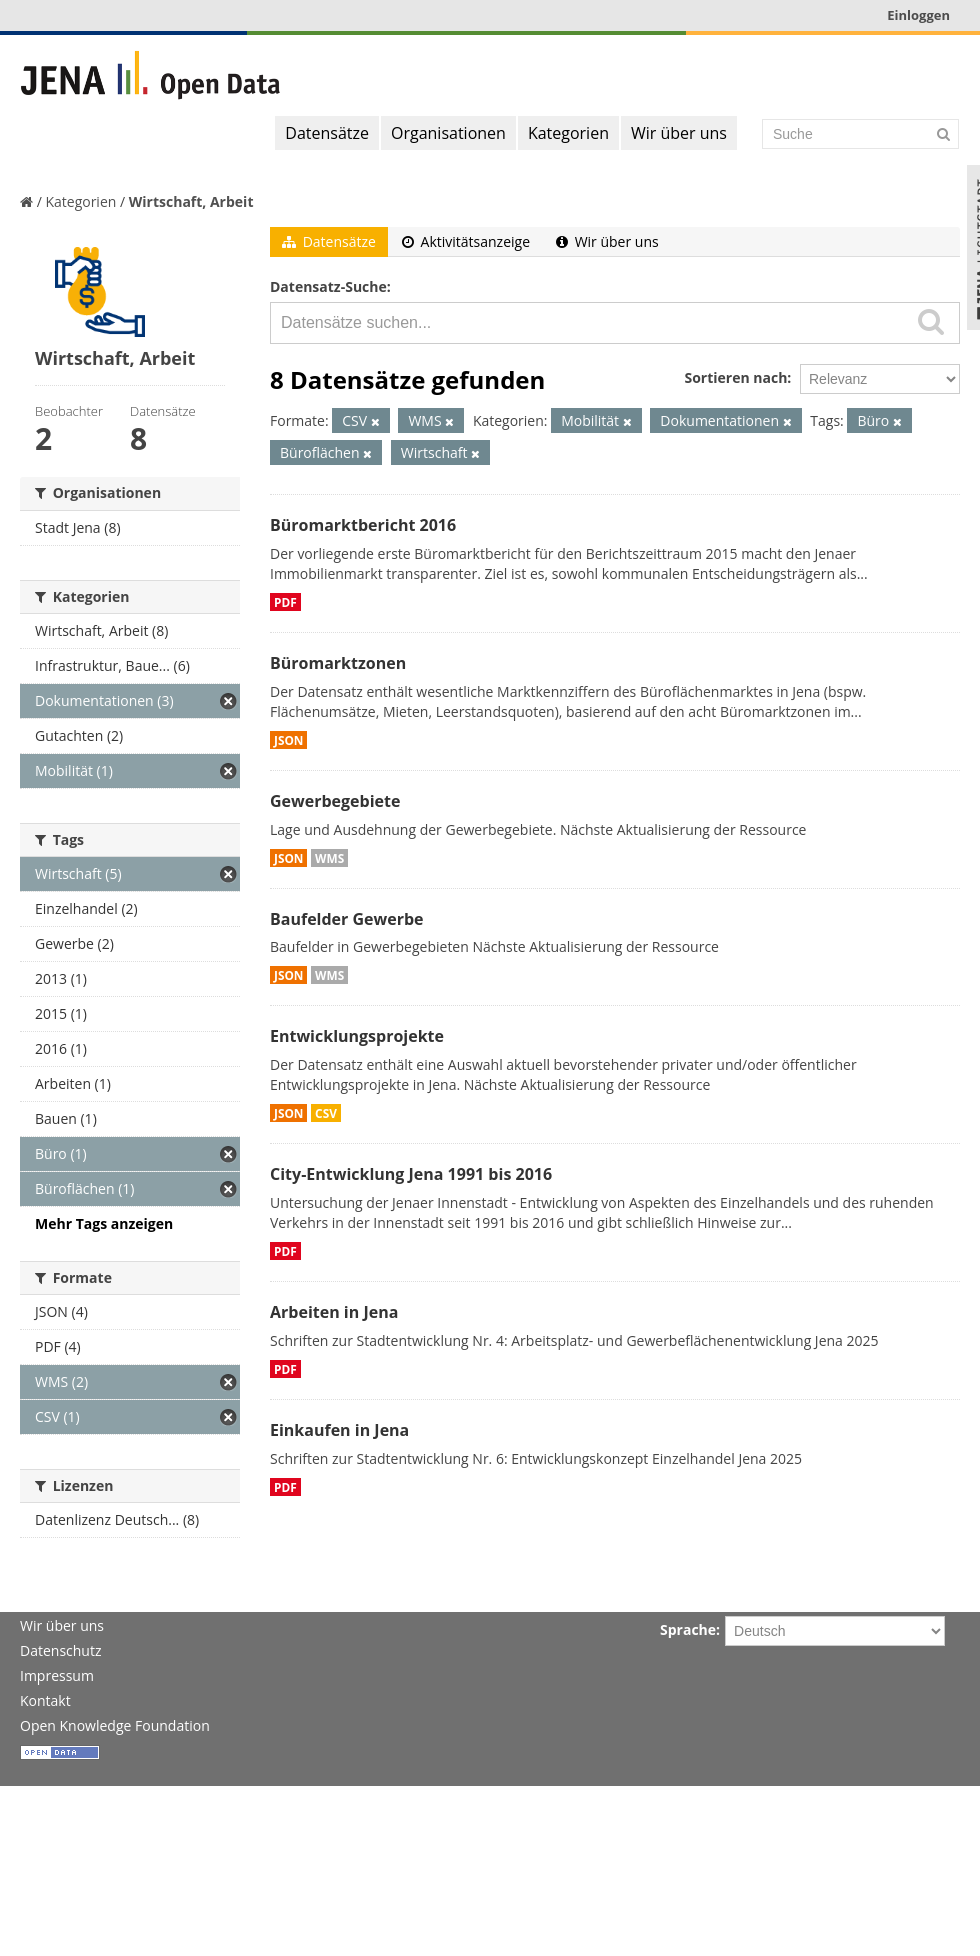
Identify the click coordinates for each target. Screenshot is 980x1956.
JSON (288, 740)
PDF (285, 602)
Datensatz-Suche (328, 286)
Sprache (688, 1629)
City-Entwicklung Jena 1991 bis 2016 (411, 1174)
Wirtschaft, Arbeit (191, 201)
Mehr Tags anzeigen (104, 1223)
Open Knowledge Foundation (115, 1725)
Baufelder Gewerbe (347, 919)
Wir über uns (679, 133)
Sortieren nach (735, 377)
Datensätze (327, 133)
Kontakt (45, 1700)
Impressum (57, 1675)
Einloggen (918, 15)
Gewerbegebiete (335, 801)
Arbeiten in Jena (334, 1312)
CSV (326, 1113)
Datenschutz (60, 1650)
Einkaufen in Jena (339, 1430)
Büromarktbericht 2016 (363, 525)
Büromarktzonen (338, 663)
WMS (329, 858)
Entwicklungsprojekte (357, 1036)
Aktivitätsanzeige (466, 241)
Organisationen (448, 133)
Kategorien (568, 133)
